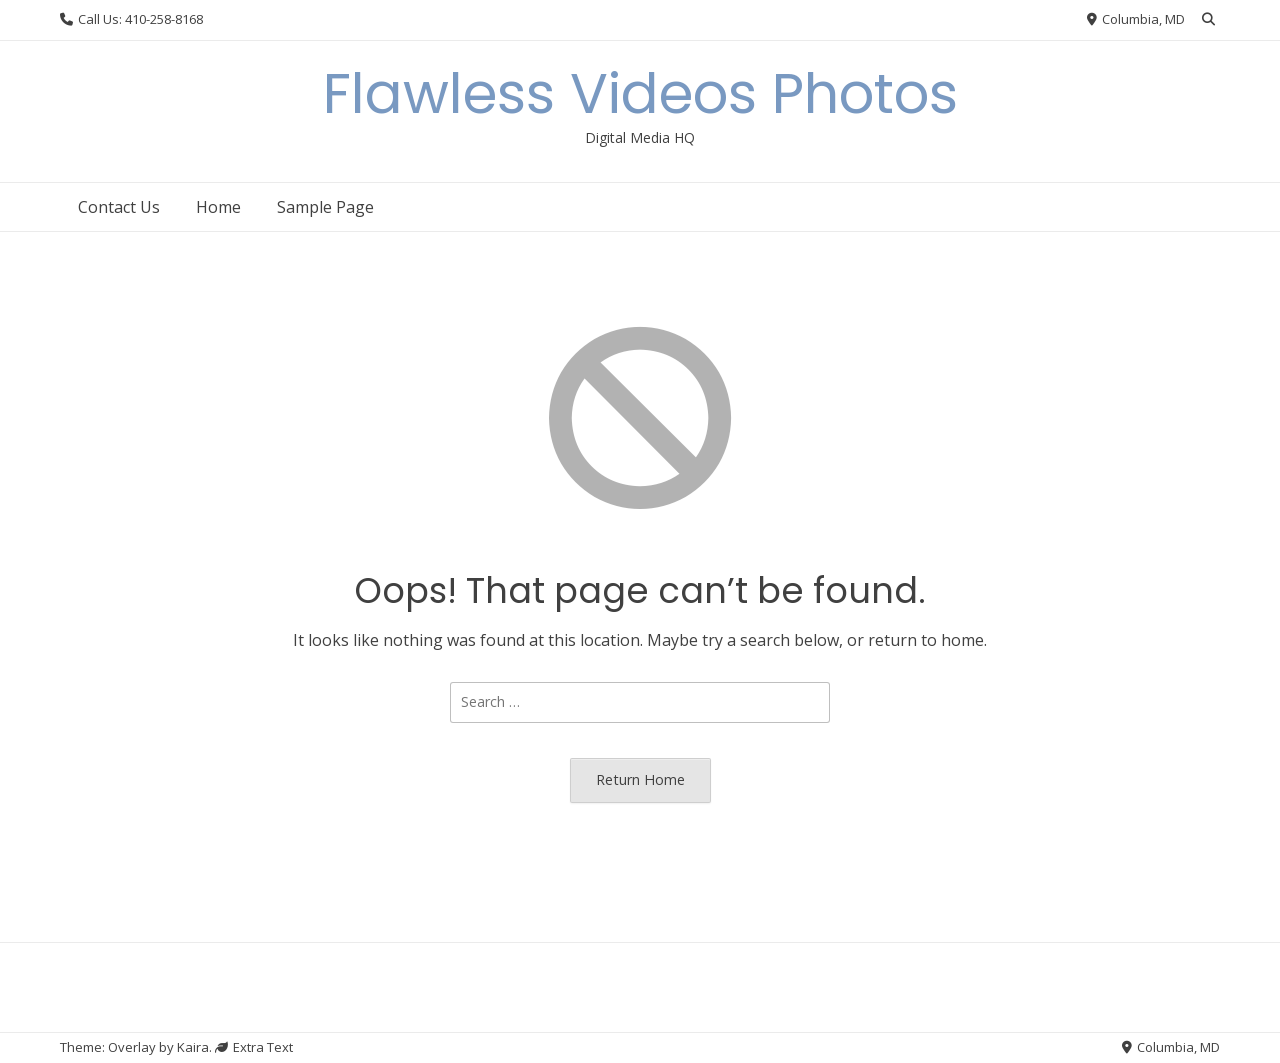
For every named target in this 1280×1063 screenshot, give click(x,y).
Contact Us (119, 207)
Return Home (640, 779)
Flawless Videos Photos (640, 93)
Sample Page (325, 207)
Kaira (193, 1047)
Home (218, 207)
